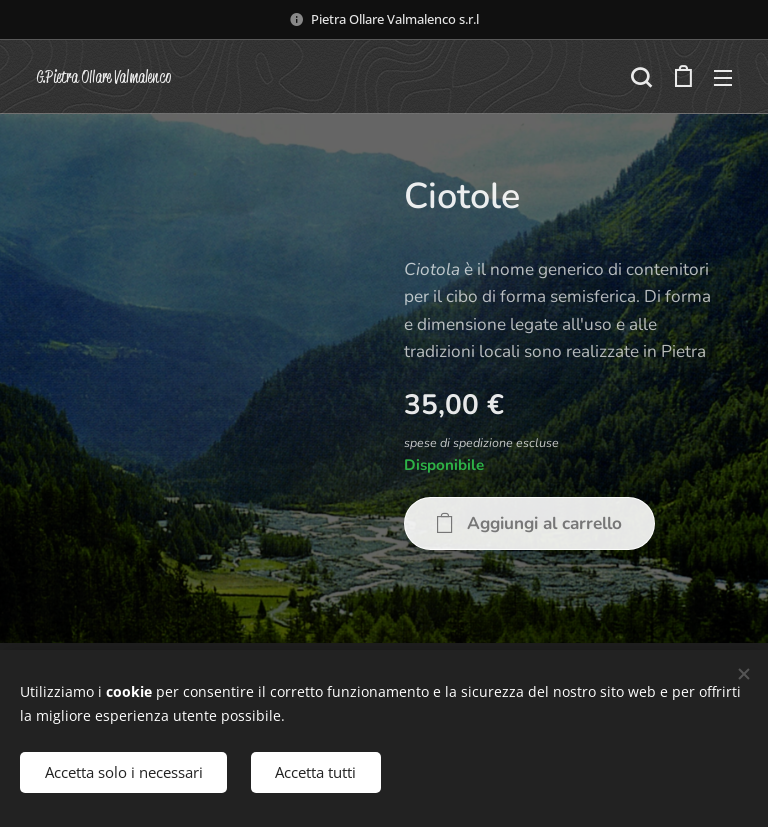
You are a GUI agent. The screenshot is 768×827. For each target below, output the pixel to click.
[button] (641, 77)
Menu (723, 78)
